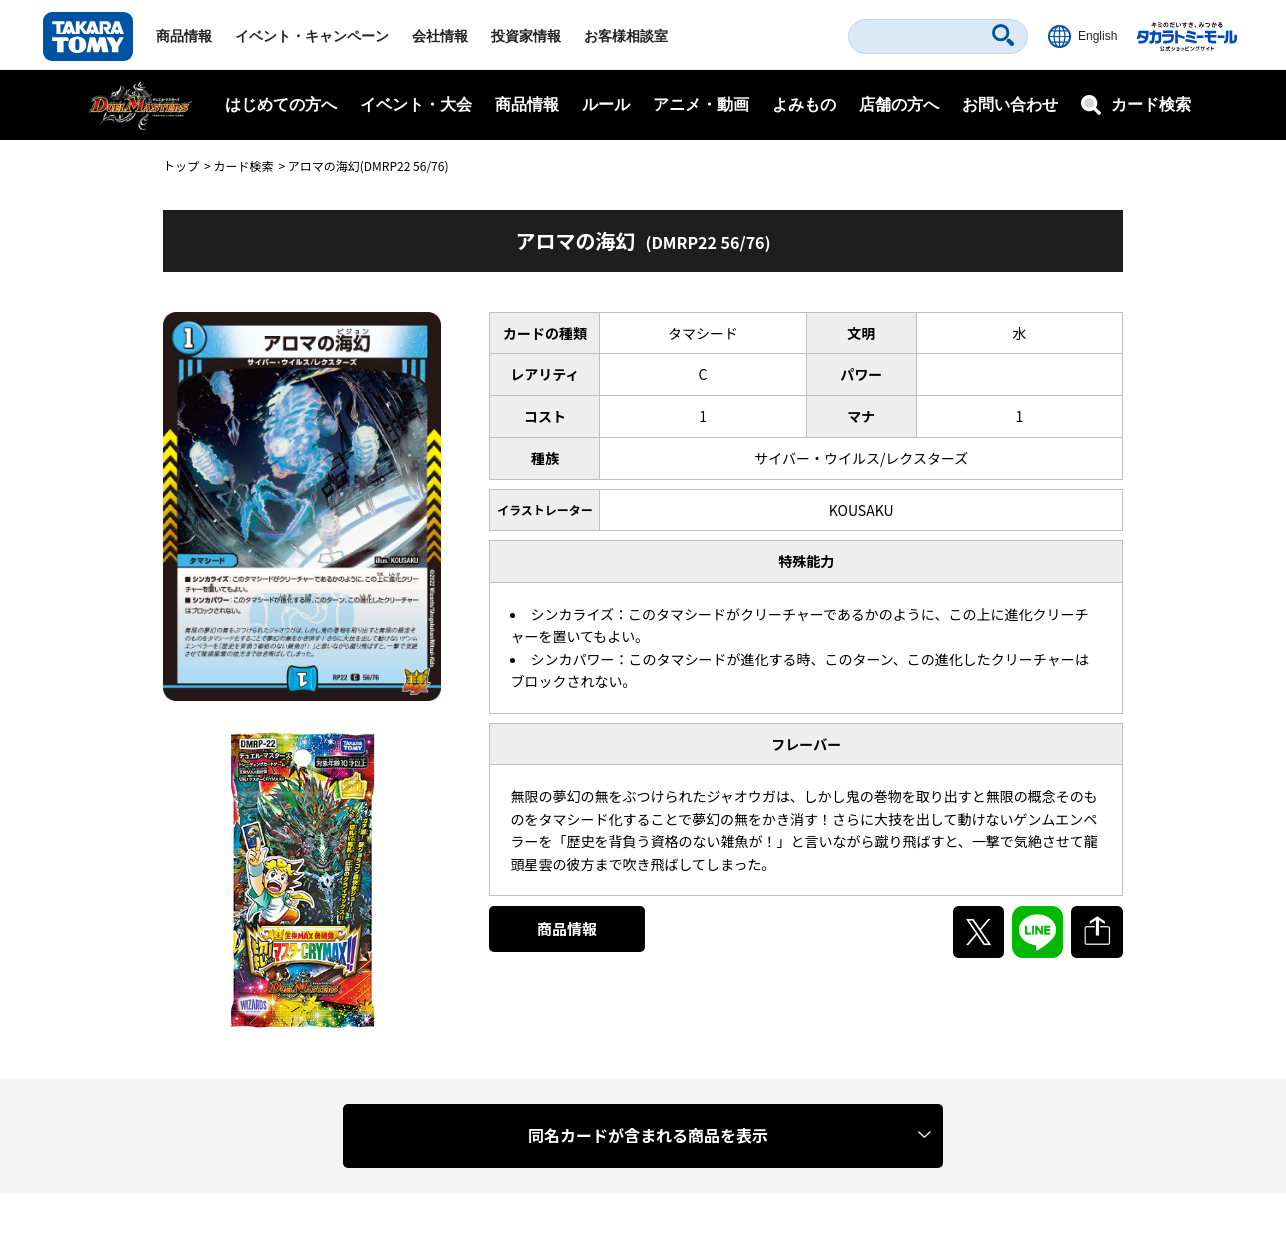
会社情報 (440, 36)
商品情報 (184, 36)
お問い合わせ (1010, 104)
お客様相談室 (626, 36)
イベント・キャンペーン (312, 36)
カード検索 (243, 165)
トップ (181, 165)
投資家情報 (526, 36)
